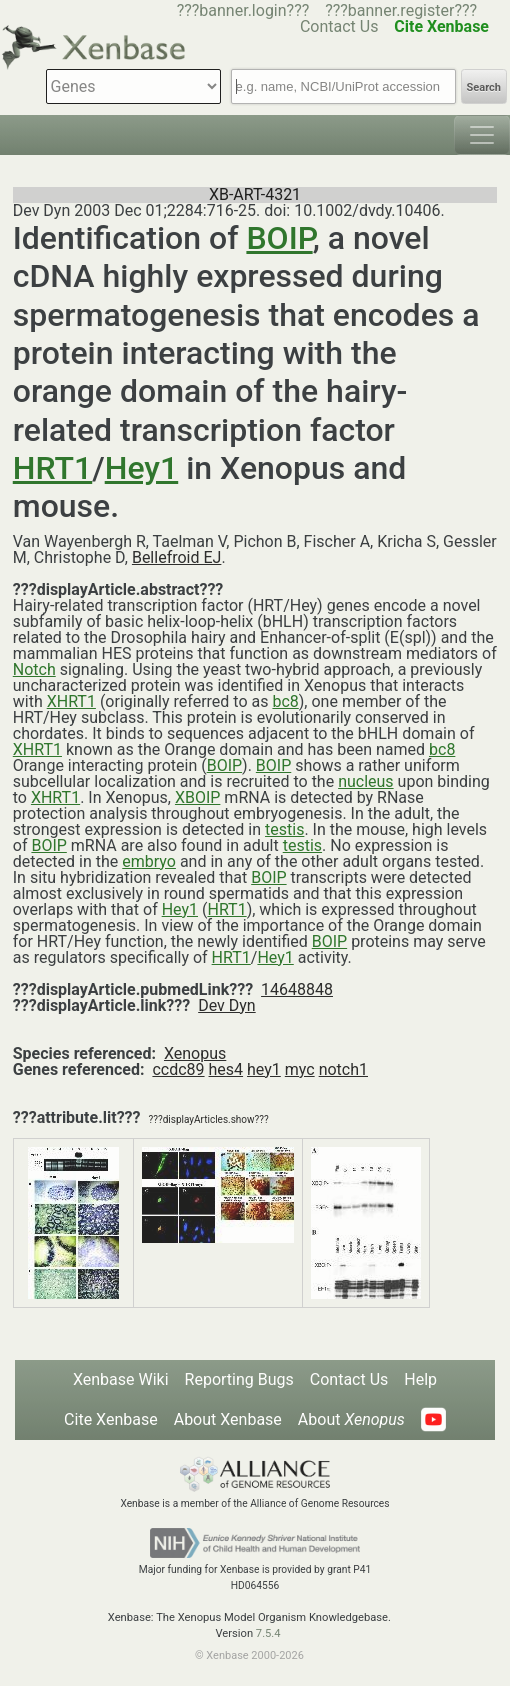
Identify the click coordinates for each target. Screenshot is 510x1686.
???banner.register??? (401, 10)
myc (300, 1069)
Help (420, 1379)
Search (484, 87)
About (351, 1419)
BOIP (279, 238)
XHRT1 (71, 701)
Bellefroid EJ (176, 557)
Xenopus (195, 1053)
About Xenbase (228, 1419)
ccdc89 (178, 1069)
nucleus (365, 781)
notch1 (343, 1069)
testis (284, 829)
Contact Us (349, 1379)
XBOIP (197, 797)
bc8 (285, 701)
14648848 (297, 989)
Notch (34, 669)
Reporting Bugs (239, 1379)
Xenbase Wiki (121, 1379)
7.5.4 (268, 1633)
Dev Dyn (227, 1005)
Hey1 (142, 468)
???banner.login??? (243, 10)
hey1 (264, 1069)
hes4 (226, 1069)
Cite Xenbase (111, 1419)
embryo (149, 861)
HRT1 (52, 468)
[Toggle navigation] (482, 135)
